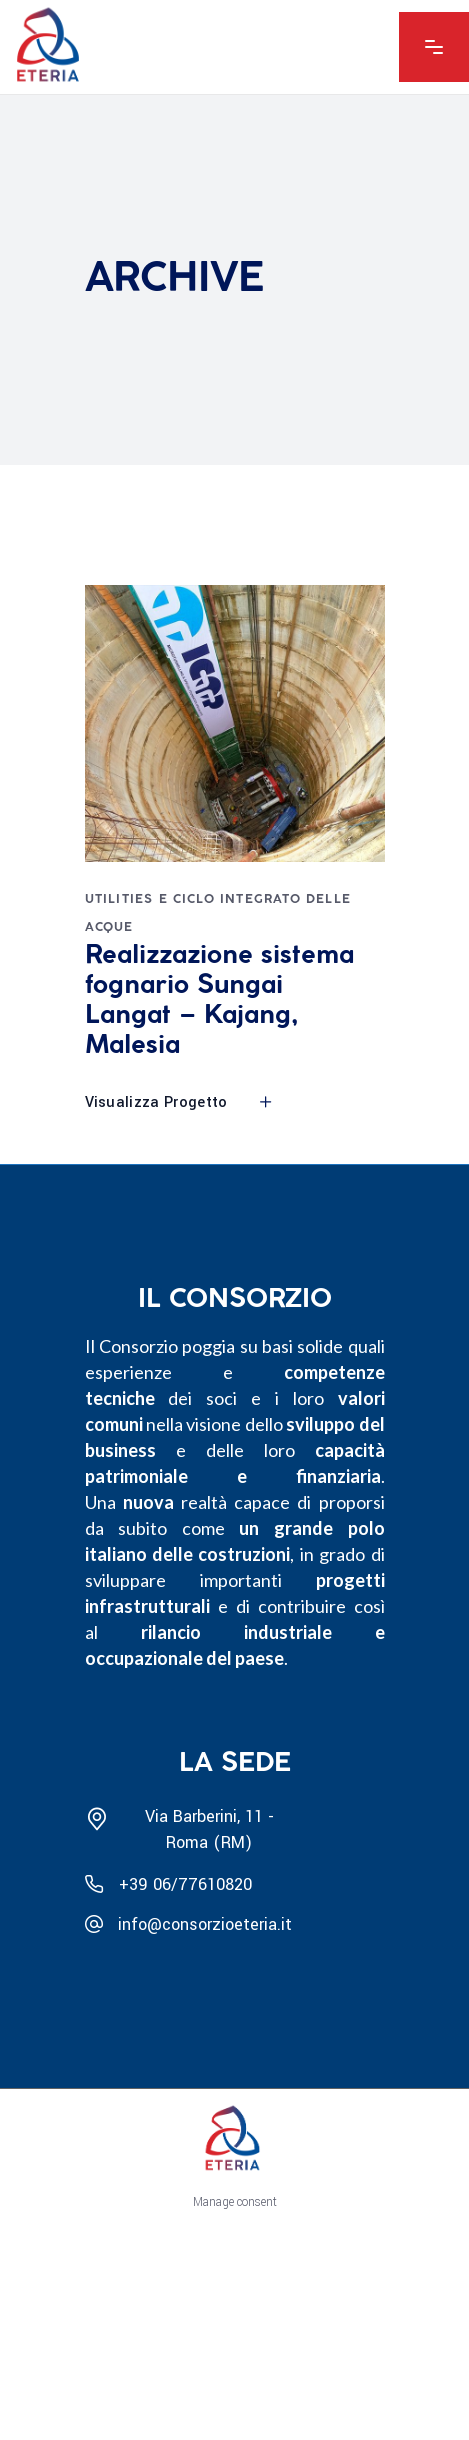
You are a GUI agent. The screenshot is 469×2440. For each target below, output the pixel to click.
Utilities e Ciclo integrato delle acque (218, 913)
